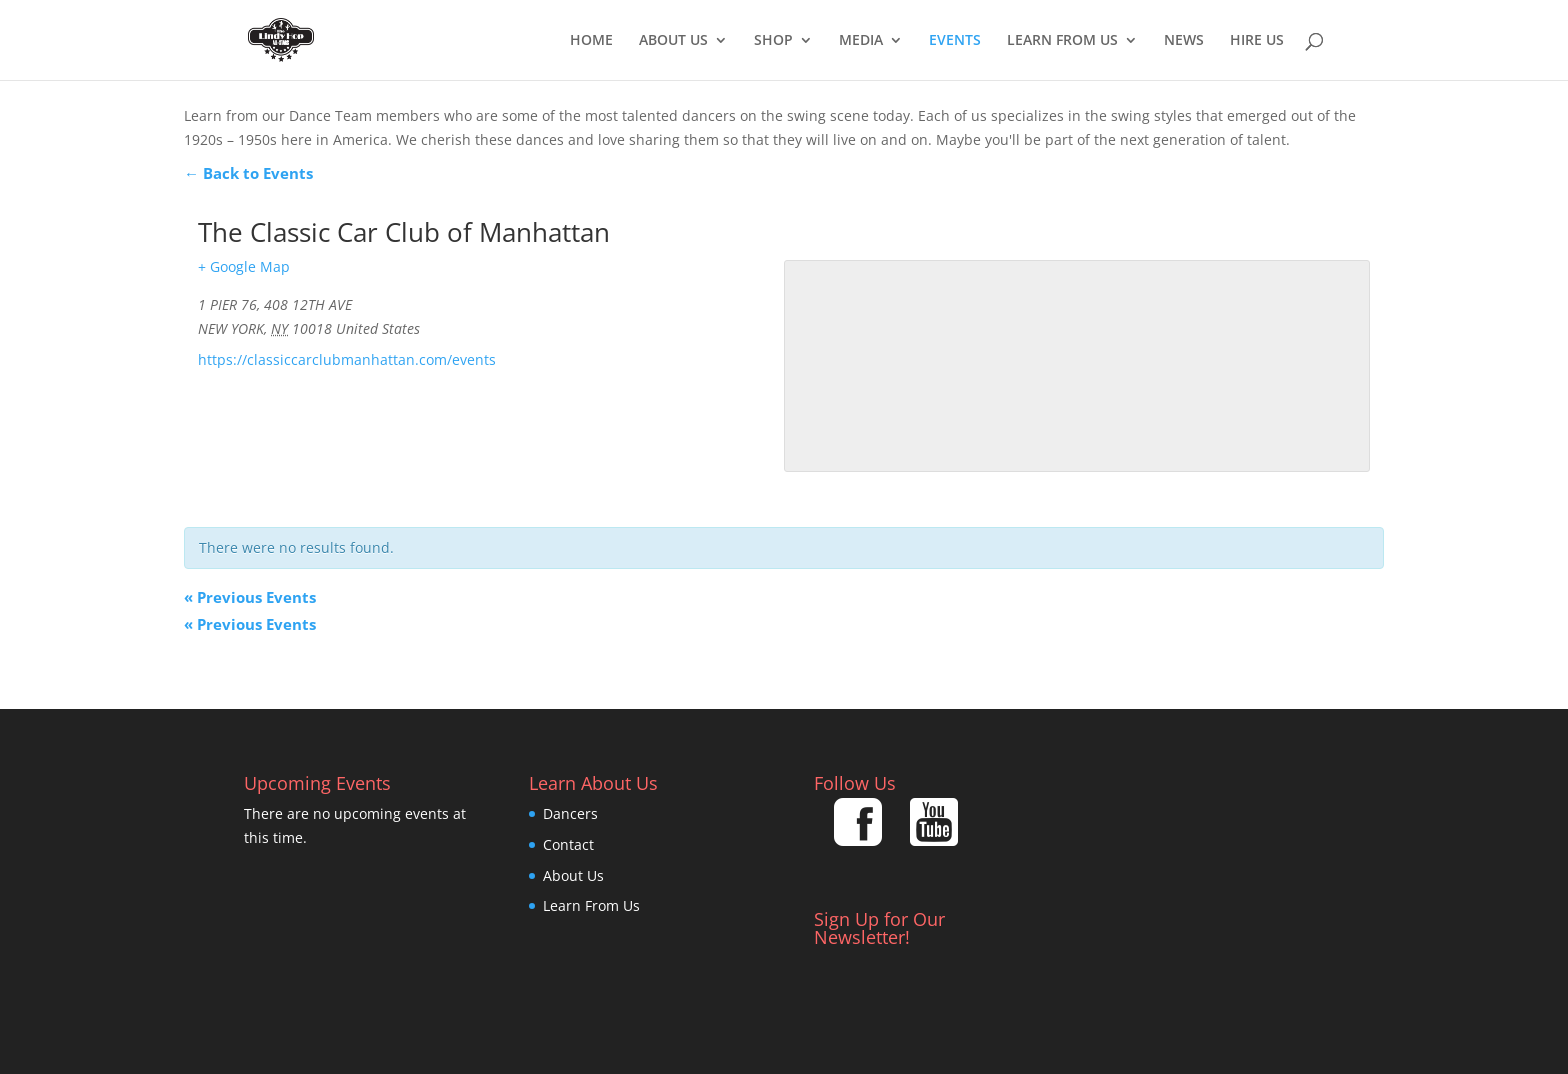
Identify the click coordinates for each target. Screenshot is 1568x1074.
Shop (773, 41)
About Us (673, 41)
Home (591, 41)
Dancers (570, 813)
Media (861, 41)
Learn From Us (1062, 41)
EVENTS (955, 41)
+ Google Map (244, 266)
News (1184, 41)
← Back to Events (248, 173)
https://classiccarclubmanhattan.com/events (347, 359)
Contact (568, 844)
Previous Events (250, 597)
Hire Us (1257, 41)
